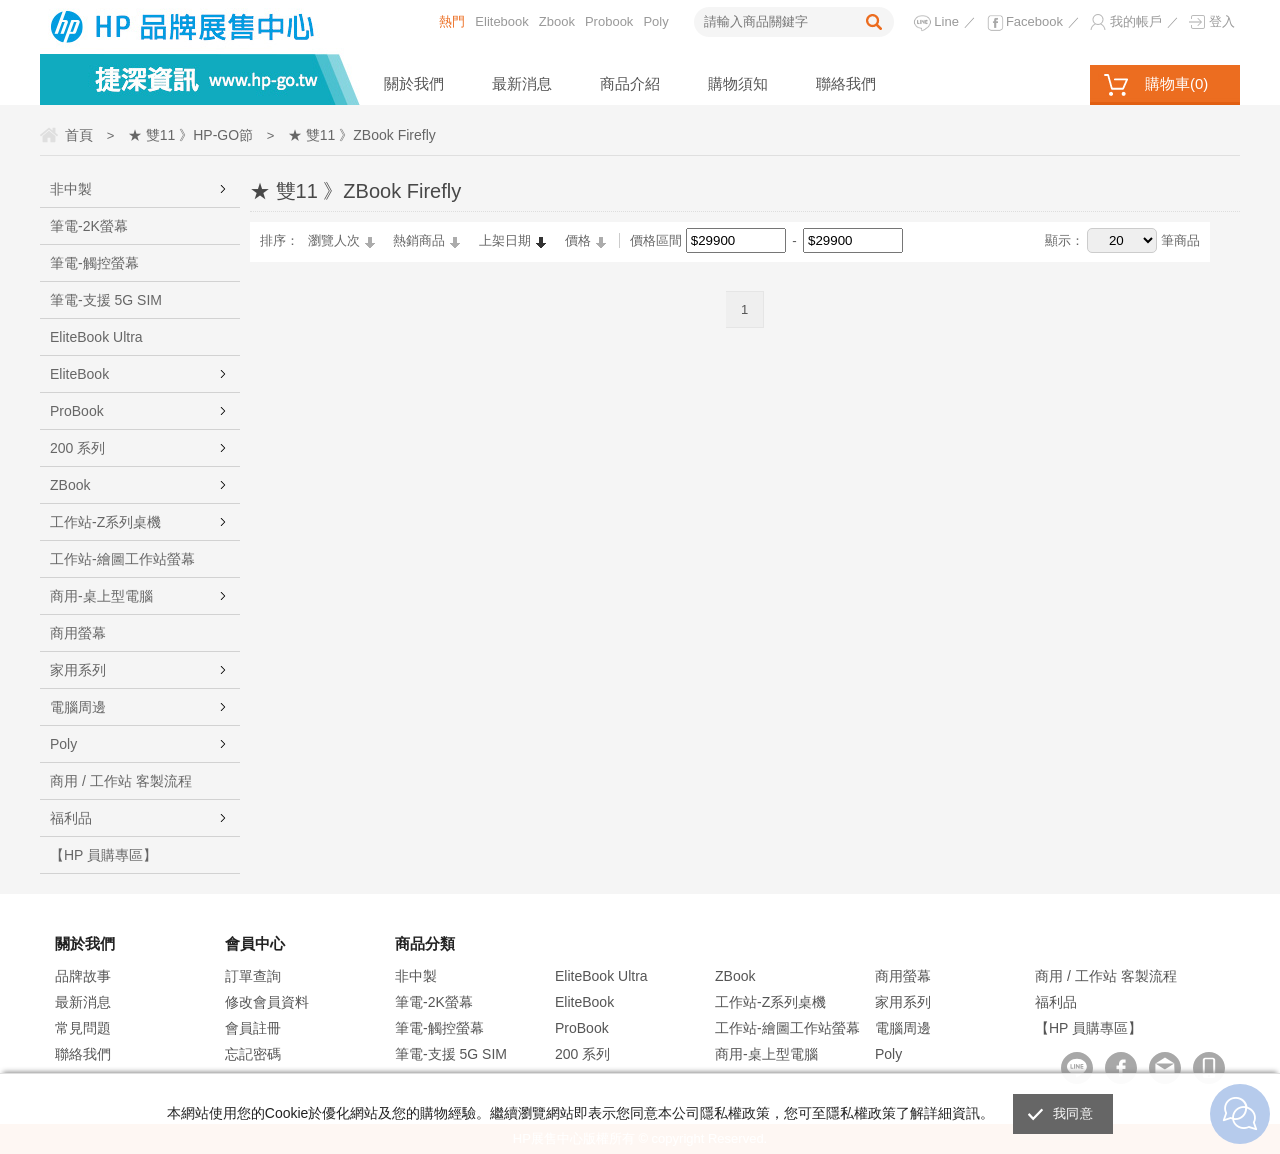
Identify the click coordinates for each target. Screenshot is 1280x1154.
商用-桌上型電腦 (101, 596)
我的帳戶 (1136, 21)
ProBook (77, 411)
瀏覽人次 (334, 240)
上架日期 (505, 240)
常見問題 (83, 1028)
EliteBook (79, 374)
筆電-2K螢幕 (89, 226)
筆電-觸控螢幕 (94, 263)
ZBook (70, 485)
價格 (578, 240)
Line (946, 21)
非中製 (71, 189)
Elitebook (501, 21)
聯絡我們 (846, 83)
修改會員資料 (267, 1002)
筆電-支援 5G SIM (106, 300)
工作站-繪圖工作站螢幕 (122, 559)
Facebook (1034, 21)
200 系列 (77, 448)
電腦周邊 (78, 707)
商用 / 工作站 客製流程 (121, 781)
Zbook (557, 21)
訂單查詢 (253, 976)
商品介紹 (630, 83)
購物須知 (738, 83)
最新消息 (522, 83)
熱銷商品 (419, 240)
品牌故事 (83, 976)
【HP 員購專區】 (103, 855)
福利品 (71, 818)
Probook (609, 21)
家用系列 (78, 670)
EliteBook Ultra (96, 337)
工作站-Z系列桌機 (105, 522)
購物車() (1176, 83)
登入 (1222, 21)
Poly (655, 21)
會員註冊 (253, 1028)
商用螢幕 (78, 633)
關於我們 (414, 83)
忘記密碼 (253, 1054)
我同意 (1073, 1113)
